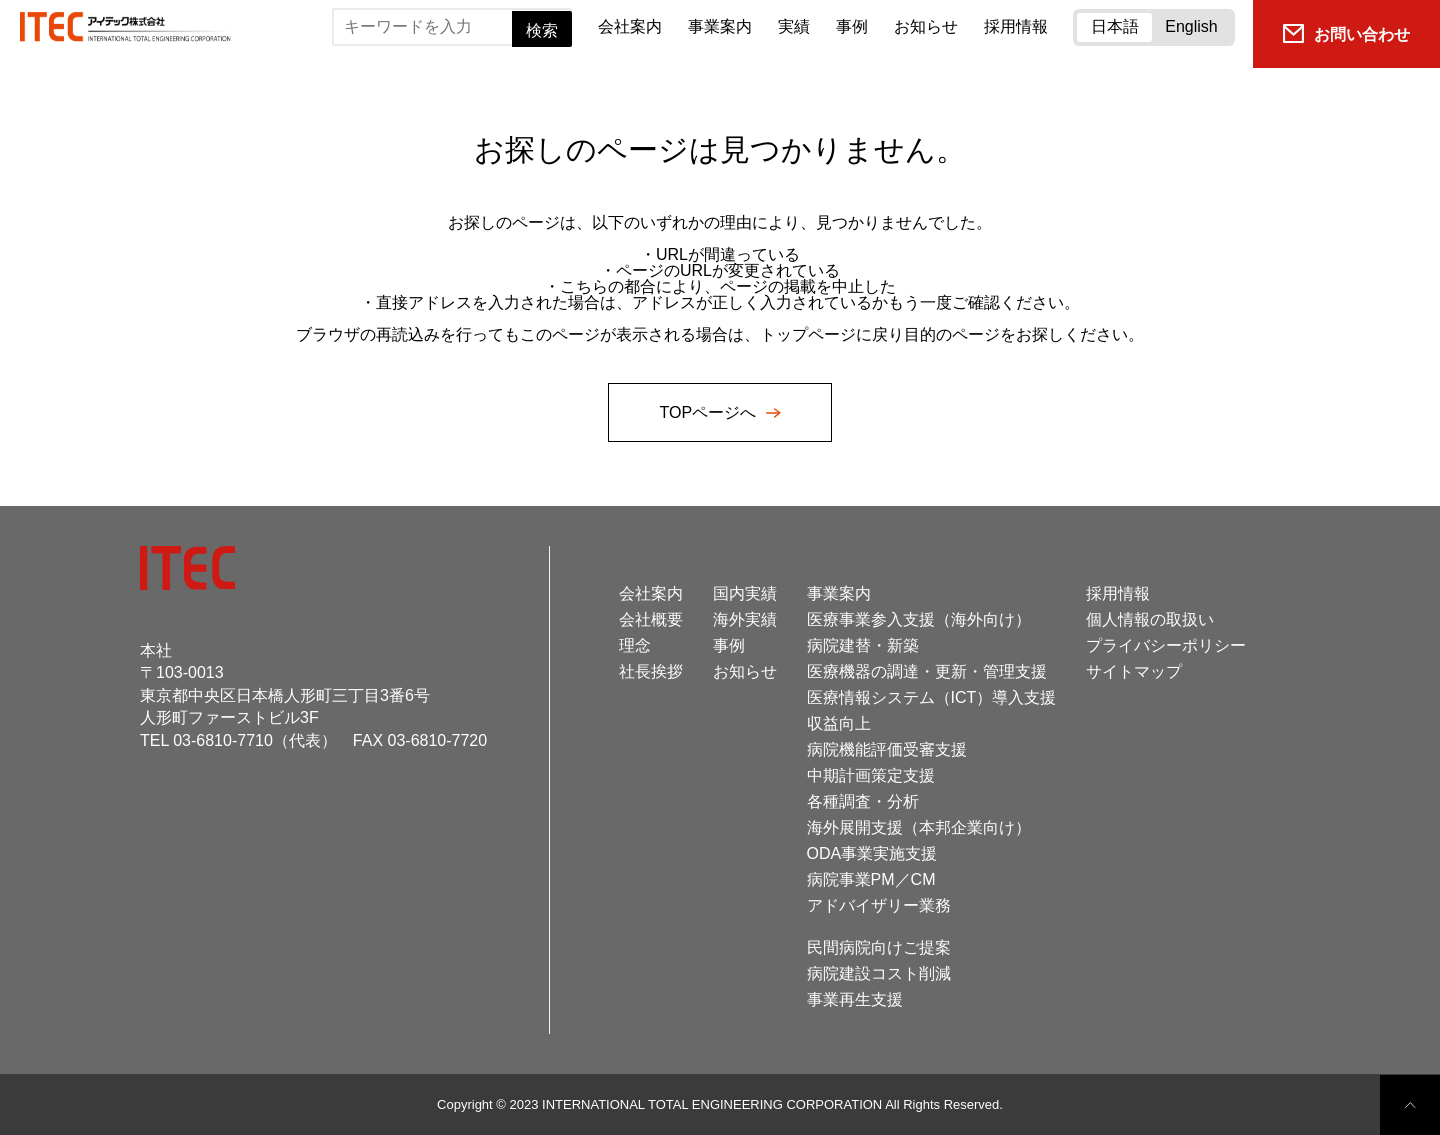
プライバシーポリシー (1166, 645)
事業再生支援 (855, 999)
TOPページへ (709, 412)
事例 (852, 26)
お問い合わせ (1346, 33)
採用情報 (1016, 26)
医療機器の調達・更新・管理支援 (927, 671)
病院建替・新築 (863, 645)
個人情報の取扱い (1150, 619)
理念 (635, 645)
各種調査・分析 (863, 801)
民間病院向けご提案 (879, 947)
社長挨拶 (651, 671)
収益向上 (839, 723)
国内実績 (745, 593)
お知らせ (926, 26)
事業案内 (720, 26)
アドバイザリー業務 (879, 905)
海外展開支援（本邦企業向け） (919, 827)
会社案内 (630, 26)
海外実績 (745, 619)
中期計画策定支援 (871, 775)
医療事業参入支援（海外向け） (919, 619)
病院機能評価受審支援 (887, 749)
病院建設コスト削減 (879, 973)
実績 (794, 26)
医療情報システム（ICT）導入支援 (932, 697)
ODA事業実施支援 (872, 853)
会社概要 (651, 619)
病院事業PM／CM (871, 879)
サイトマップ (1134, 671)
